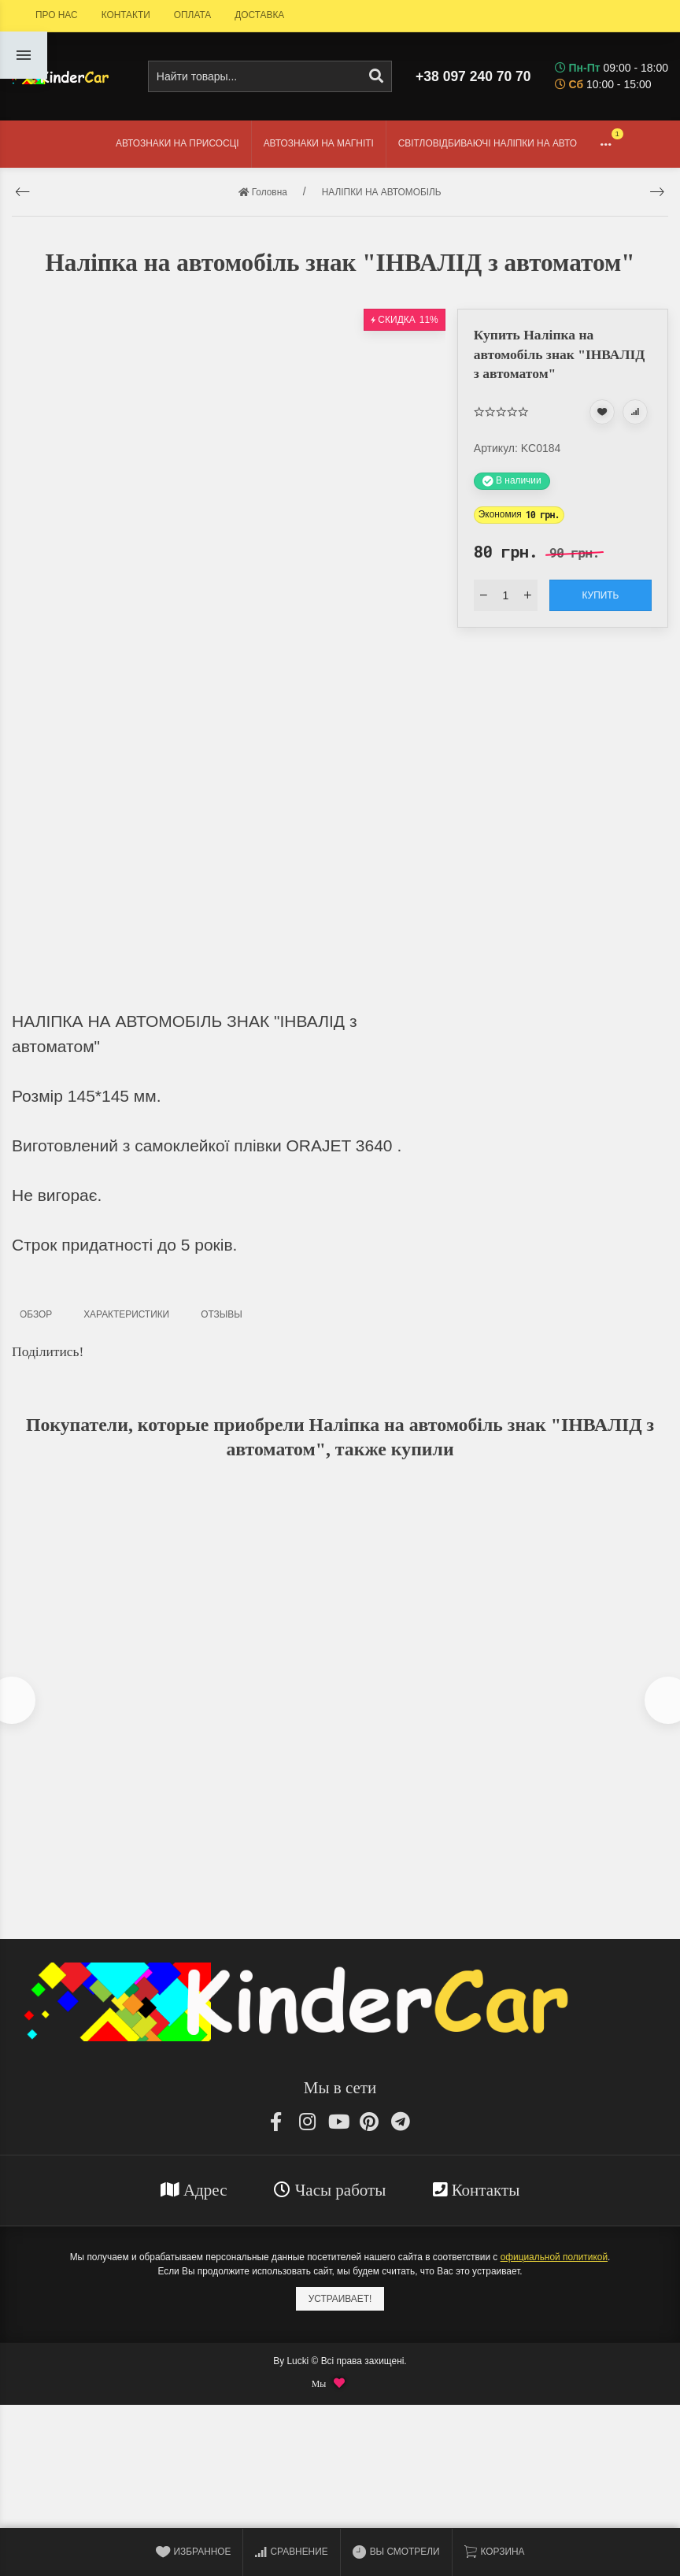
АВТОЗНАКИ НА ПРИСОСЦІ (177, 143)
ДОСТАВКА (259, 14)
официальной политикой (554, 2261)
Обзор (36, 1314)
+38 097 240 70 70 (473, 76)
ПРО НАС (56, 14)
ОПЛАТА (192, 14)
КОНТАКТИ (126, 14)
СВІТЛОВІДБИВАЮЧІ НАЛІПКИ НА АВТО (487, 143)
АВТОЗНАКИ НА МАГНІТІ (319, 143)
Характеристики (126, 1314)
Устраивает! (340, 2302)
